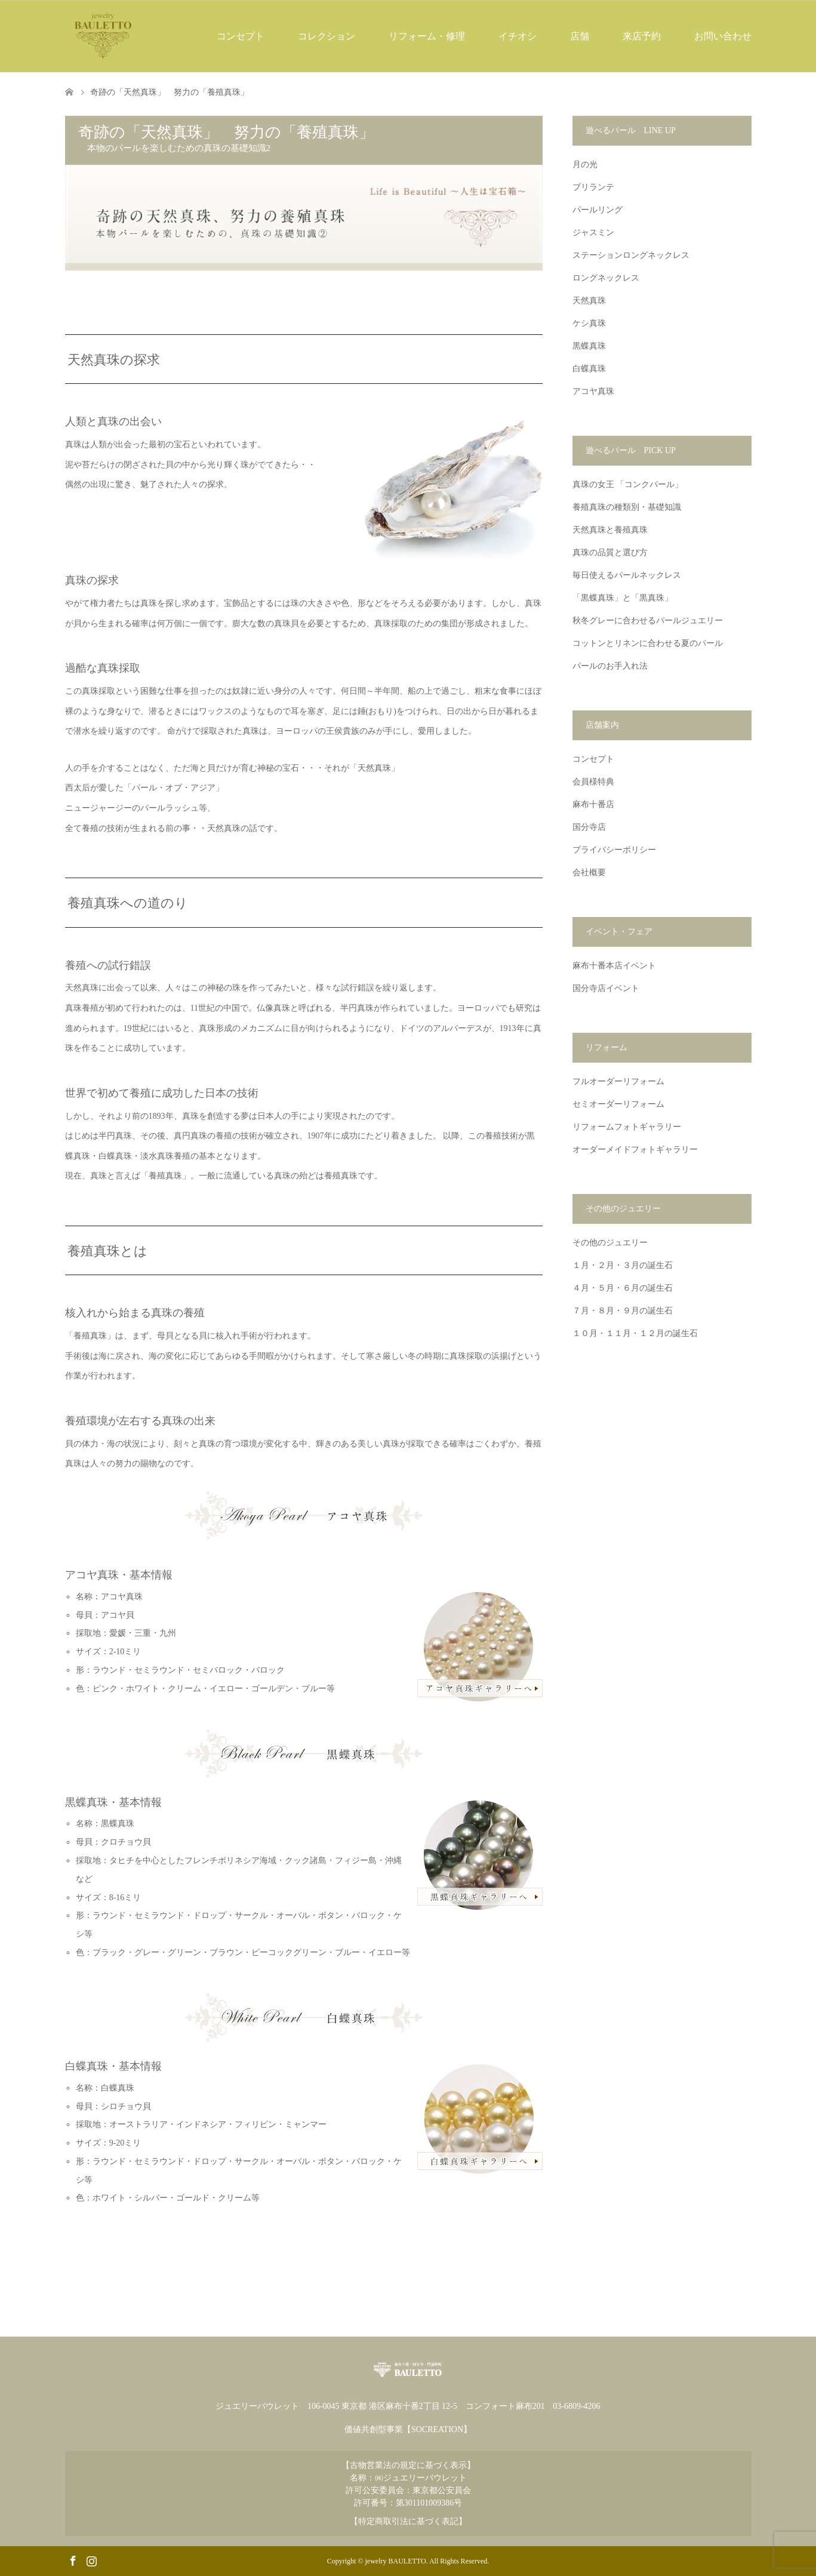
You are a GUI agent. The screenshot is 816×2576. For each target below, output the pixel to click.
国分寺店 (589, 827)
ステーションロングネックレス (630, 255)
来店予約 (642, 36)
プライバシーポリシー (614, 849)
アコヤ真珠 (593, 391)
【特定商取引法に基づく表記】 (408, 2521)
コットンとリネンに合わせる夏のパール (647, 643)
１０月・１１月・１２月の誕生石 (635, 1333)
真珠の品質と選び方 (610, 552)
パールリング (597, 209)
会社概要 (589, 872)
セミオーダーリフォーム (618, 1104)
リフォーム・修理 (427, 36)
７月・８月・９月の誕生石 (622, 1310)
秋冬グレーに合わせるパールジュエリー (647, 620)
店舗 (579, 36)
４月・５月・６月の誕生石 (622, 1288)
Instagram (91, 2560)
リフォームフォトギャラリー (626, 1126)
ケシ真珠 (589, 323)
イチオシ (517, 36)
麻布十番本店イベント (614, 965)
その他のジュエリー (610, 1242)
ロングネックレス (605, 277)
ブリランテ (593, 187)
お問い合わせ (723, 36)
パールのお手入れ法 (610, 665)
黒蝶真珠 (589, 345)
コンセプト (240, 36)
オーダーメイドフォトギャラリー (635, 1149)
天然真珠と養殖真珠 (610, 529)
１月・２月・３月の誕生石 (622, 1265)
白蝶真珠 (589, 368)
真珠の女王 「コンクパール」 (627, 484)
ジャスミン (593, 232)
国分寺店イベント (605, 988)
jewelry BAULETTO (395, 2561)
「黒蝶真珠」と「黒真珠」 (622, 597)
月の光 (585, 164)
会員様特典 (593, 781)
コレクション (326, 36)
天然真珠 (589, 300)
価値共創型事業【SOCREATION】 (408, 2429)
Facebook (73, 2560)
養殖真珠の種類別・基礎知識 (626, 507)
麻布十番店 (593, 804)
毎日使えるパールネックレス (626, 575)
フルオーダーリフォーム (618, 1081)
